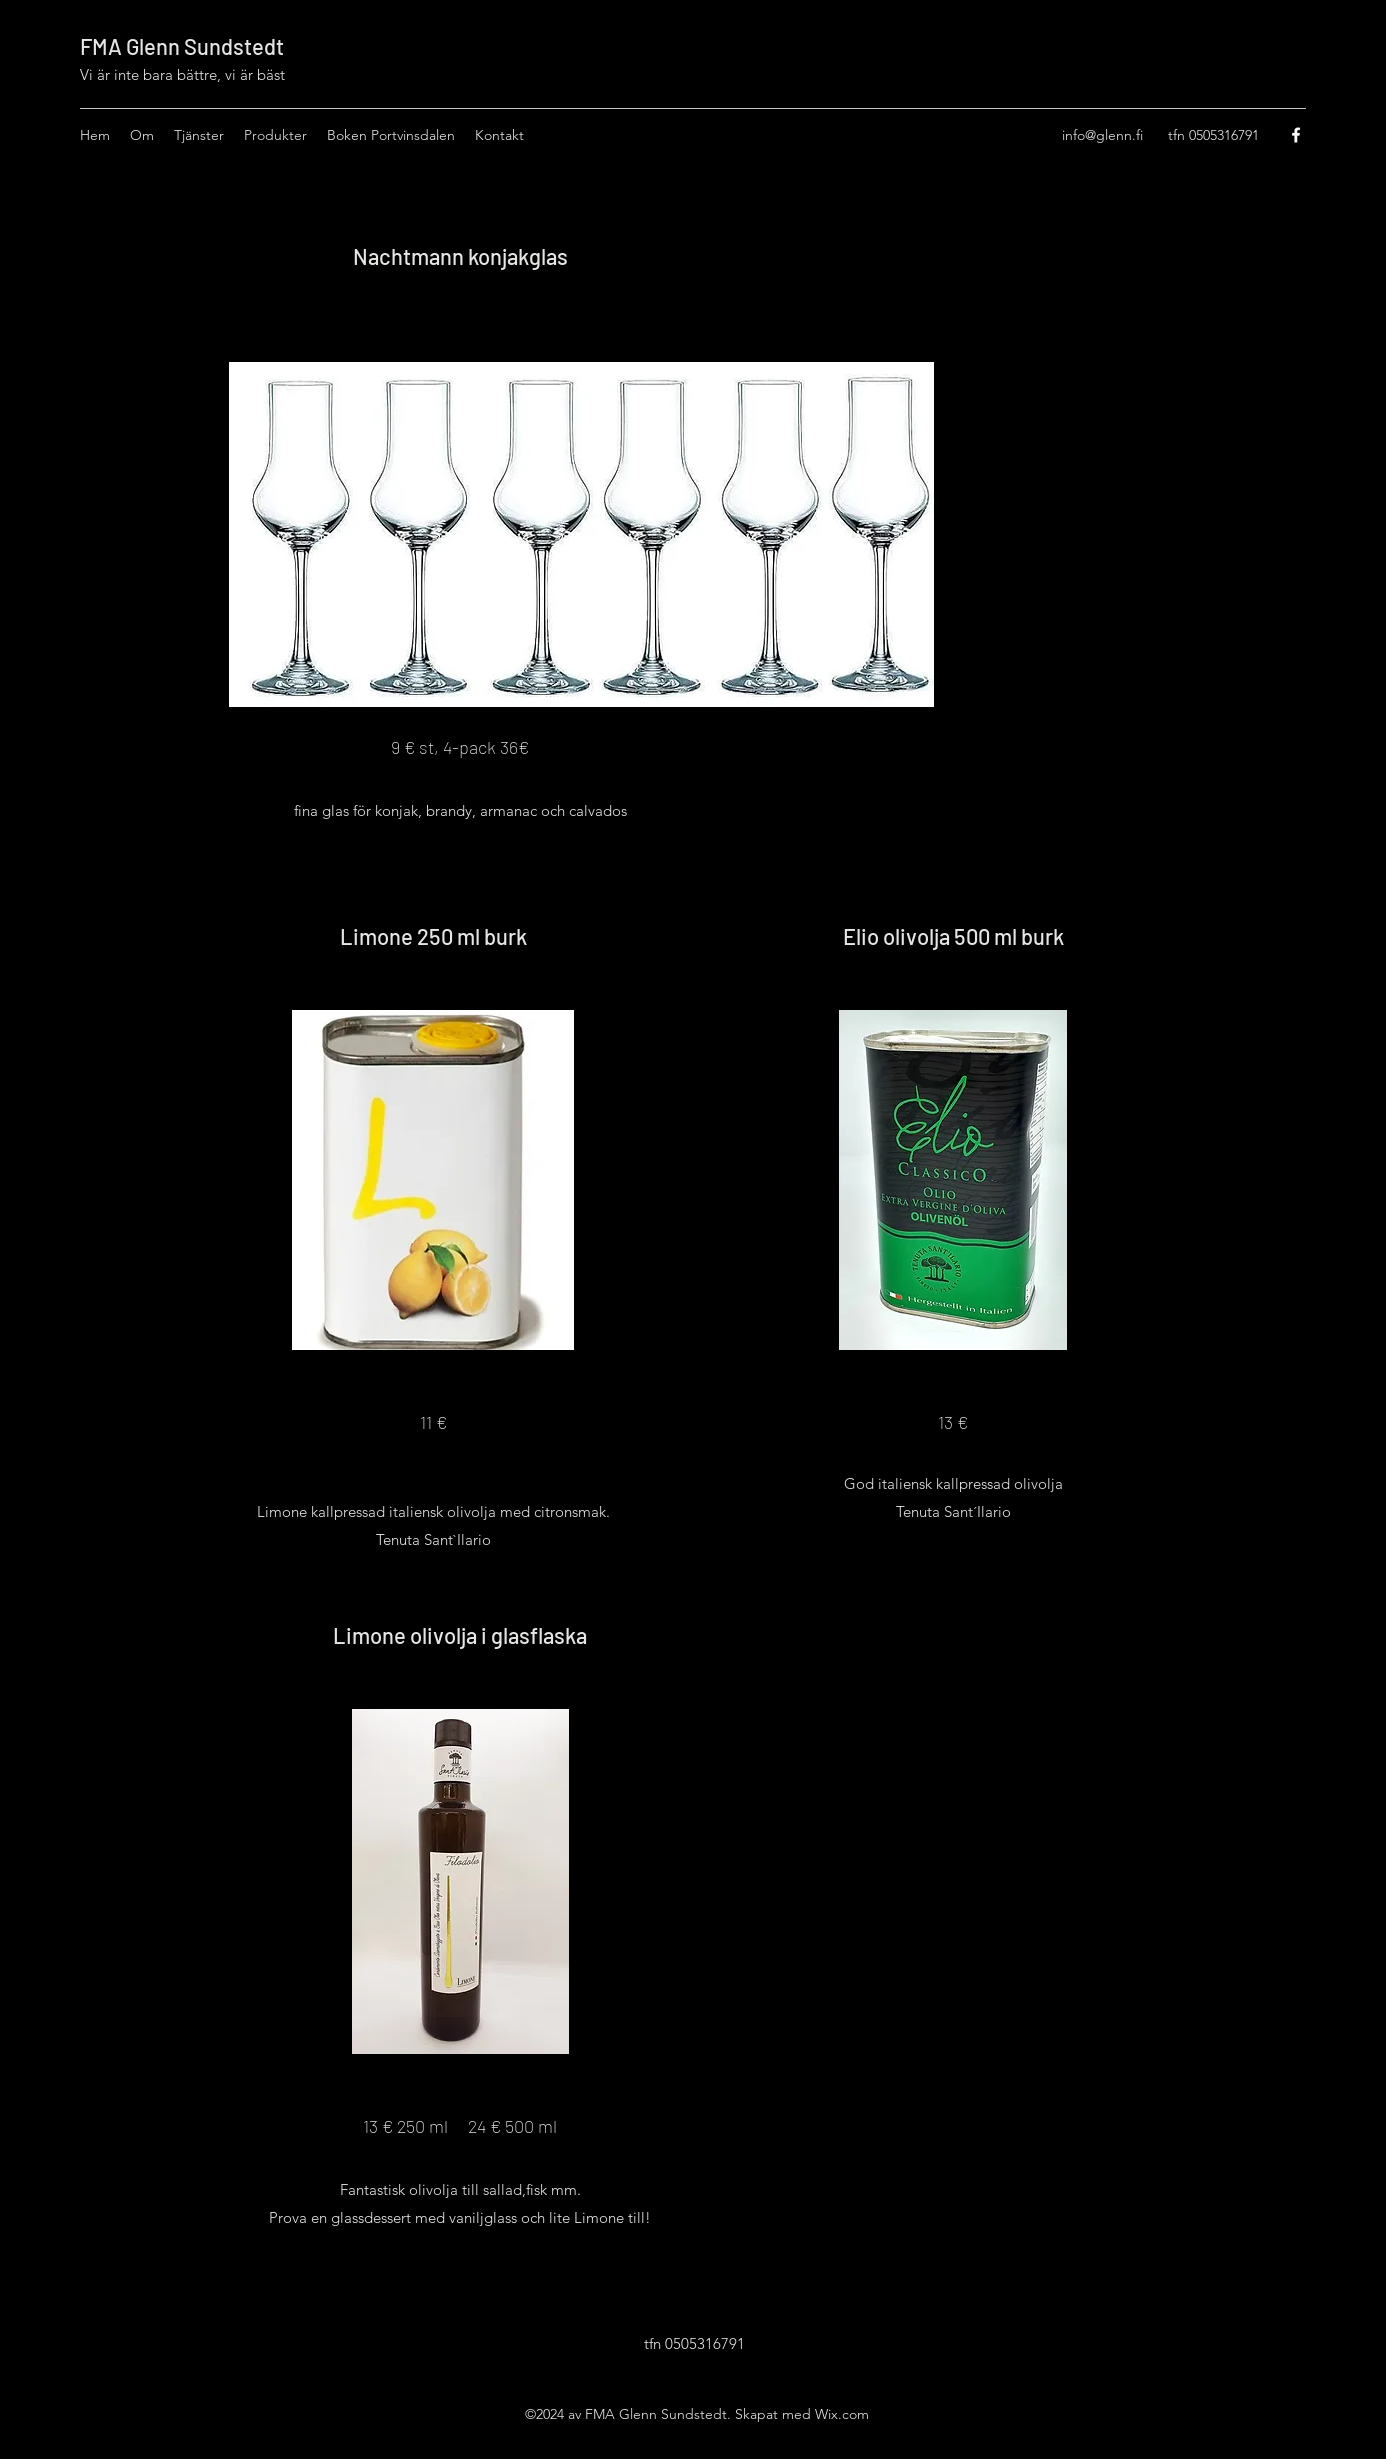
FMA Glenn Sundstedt (182, 46)
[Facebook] (1296, 135)
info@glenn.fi (1102, 135)
